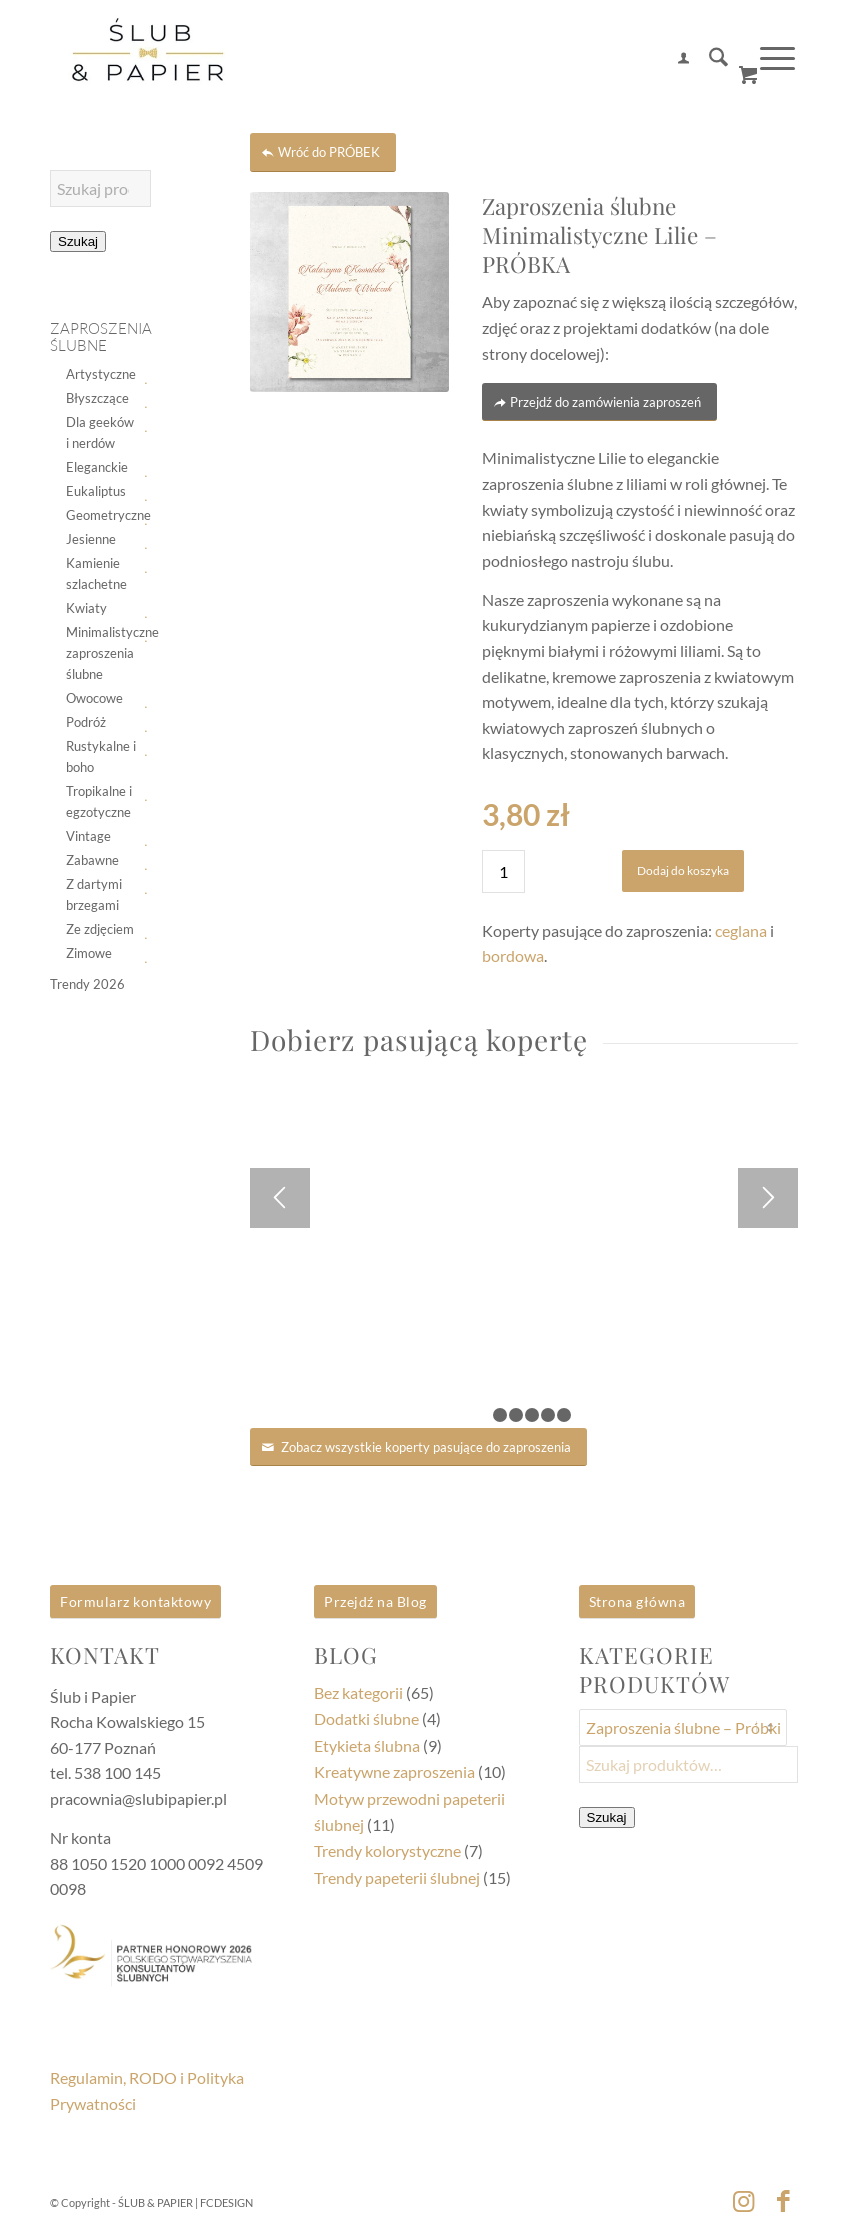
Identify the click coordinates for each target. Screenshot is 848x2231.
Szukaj (78, 241)
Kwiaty (86, 608)
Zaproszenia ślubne (100, 337)
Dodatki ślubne (366, 1718)
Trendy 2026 (87, 984)
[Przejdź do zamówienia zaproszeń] (599, 402)
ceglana (741, 930)
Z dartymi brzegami (94, 894)
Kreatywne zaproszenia (394, 1771)
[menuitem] (673, 60)
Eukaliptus (96, 491)
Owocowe (94, 698)
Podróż (86, 722)
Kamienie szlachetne (96, 573)
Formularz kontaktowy (135, 1601)
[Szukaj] (708, 60)
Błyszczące (97, 398)
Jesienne (91, 539)
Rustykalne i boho (101, 756)
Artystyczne (101, 374)
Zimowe (89, 953)
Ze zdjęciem (100, 929)
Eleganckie (97, 467)
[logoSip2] (148, 60)
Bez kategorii (358, 1692)
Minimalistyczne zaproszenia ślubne (102, 653)
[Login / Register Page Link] (673, 60)
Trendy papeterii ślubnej (397, 1877)
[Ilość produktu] (503, 871)
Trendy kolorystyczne (387, 1850)
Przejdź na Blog (375, 1601)
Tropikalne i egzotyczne (99, 801)
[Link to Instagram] (743, 2200)
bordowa (513, 955)
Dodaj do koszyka (683, 870)
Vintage (88, 836)
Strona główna (637, 1601)
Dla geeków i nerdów (100, 432)
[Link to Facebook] (783, 2200)
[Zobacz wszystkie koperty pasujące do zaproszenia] (418, 1447)
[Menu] (767, 59)
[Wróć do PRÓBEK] (323, 152)
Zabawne (92, 860)
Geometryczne (102, 515)
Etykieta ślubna (367, 1745)
